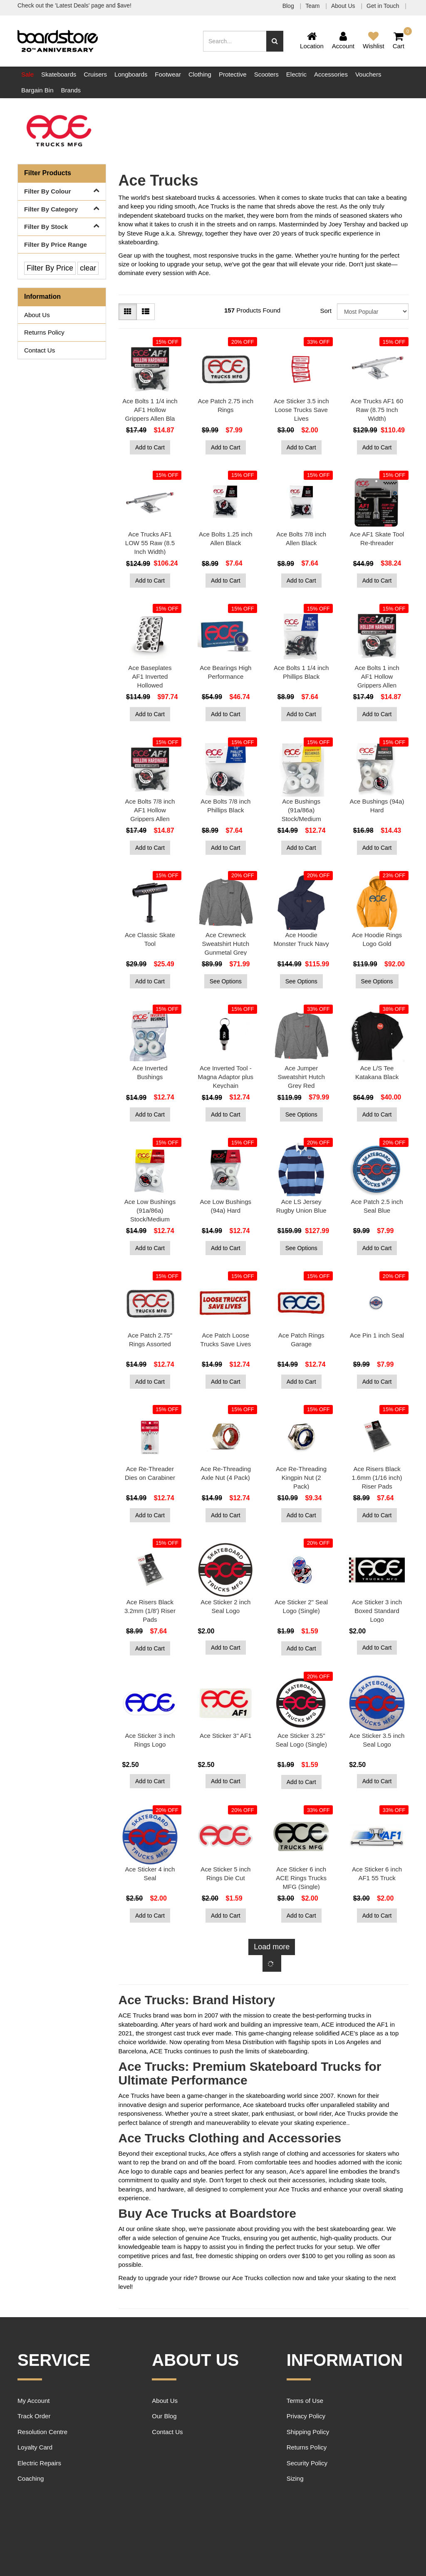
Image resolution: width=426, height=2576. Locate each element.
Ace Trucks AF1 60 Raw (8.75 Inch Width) (377, 409)
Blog (289, 5)
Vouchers (368, 74)
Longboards (130, 74)
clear (88, 268)
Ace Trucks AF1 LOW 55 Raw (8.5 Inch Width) (150, 543)
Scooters (266, 74)
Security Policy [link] (307, 2463)
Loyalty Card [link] (34, 2447)
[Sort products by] (373, 311)
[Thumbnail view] (128, 311)
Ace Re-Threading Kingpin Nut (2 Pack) (301, 1477)
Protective (233, 74)
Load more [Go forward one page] (272, 1947)
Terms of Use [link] (305, 2400)
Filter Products (47, 172)
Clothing (199, 74)
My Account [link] (33, 2400)
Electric (296, 74)
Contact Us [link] (39, 350)
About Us (344, 5)
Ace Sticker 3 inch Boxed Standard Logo (377, 1610)
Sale (27, 74)
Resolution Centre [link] (42, 2431)
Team (313, 5)
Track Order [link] (33, 2416)
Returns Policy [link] (44, 332)
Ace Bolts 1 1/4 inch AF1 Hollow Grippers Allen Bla (150, 409)
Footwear (168, 74)
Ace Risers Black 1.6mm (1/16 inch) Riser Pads (377, 1477)
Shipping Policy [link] (308, 2431)
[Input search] (235, 41)
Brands (71, 90)
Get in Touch (384, 5)
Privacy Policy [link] (306, 2416)
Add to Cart (150, 447)
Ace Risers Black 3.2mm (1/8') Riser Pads (150, 1610)
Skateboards (58, 74)
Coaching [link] (30, 2478)
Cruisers (95, 74)
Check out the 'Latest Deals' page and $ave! (74, 5)
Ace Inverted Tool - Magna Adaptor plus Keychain (225, 1077)
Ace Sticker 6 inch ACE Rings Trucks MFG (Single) (301, 1878)
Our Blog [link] (164, 2416)
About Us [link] (37, 314)
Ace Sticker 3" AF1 (226, 1735)
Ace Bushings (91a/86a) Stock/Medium (301, 810)
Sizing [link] (295, 2478)
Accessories (331, 74)
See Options (226, 981)
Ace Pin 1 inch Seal (377, 1335)
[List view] (145, 311)
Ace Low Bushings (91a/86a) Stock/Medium (150, 1210)
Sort (325, 310)
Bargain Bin (37, 90)
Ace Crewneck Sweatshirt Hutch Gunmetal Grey (225, 943)
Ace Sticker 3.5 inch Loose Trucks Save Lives (301, 409)
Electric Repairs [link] (39, 2463)
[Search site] (274, 41)
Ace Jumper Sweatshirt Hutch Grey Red (300, 1077)
